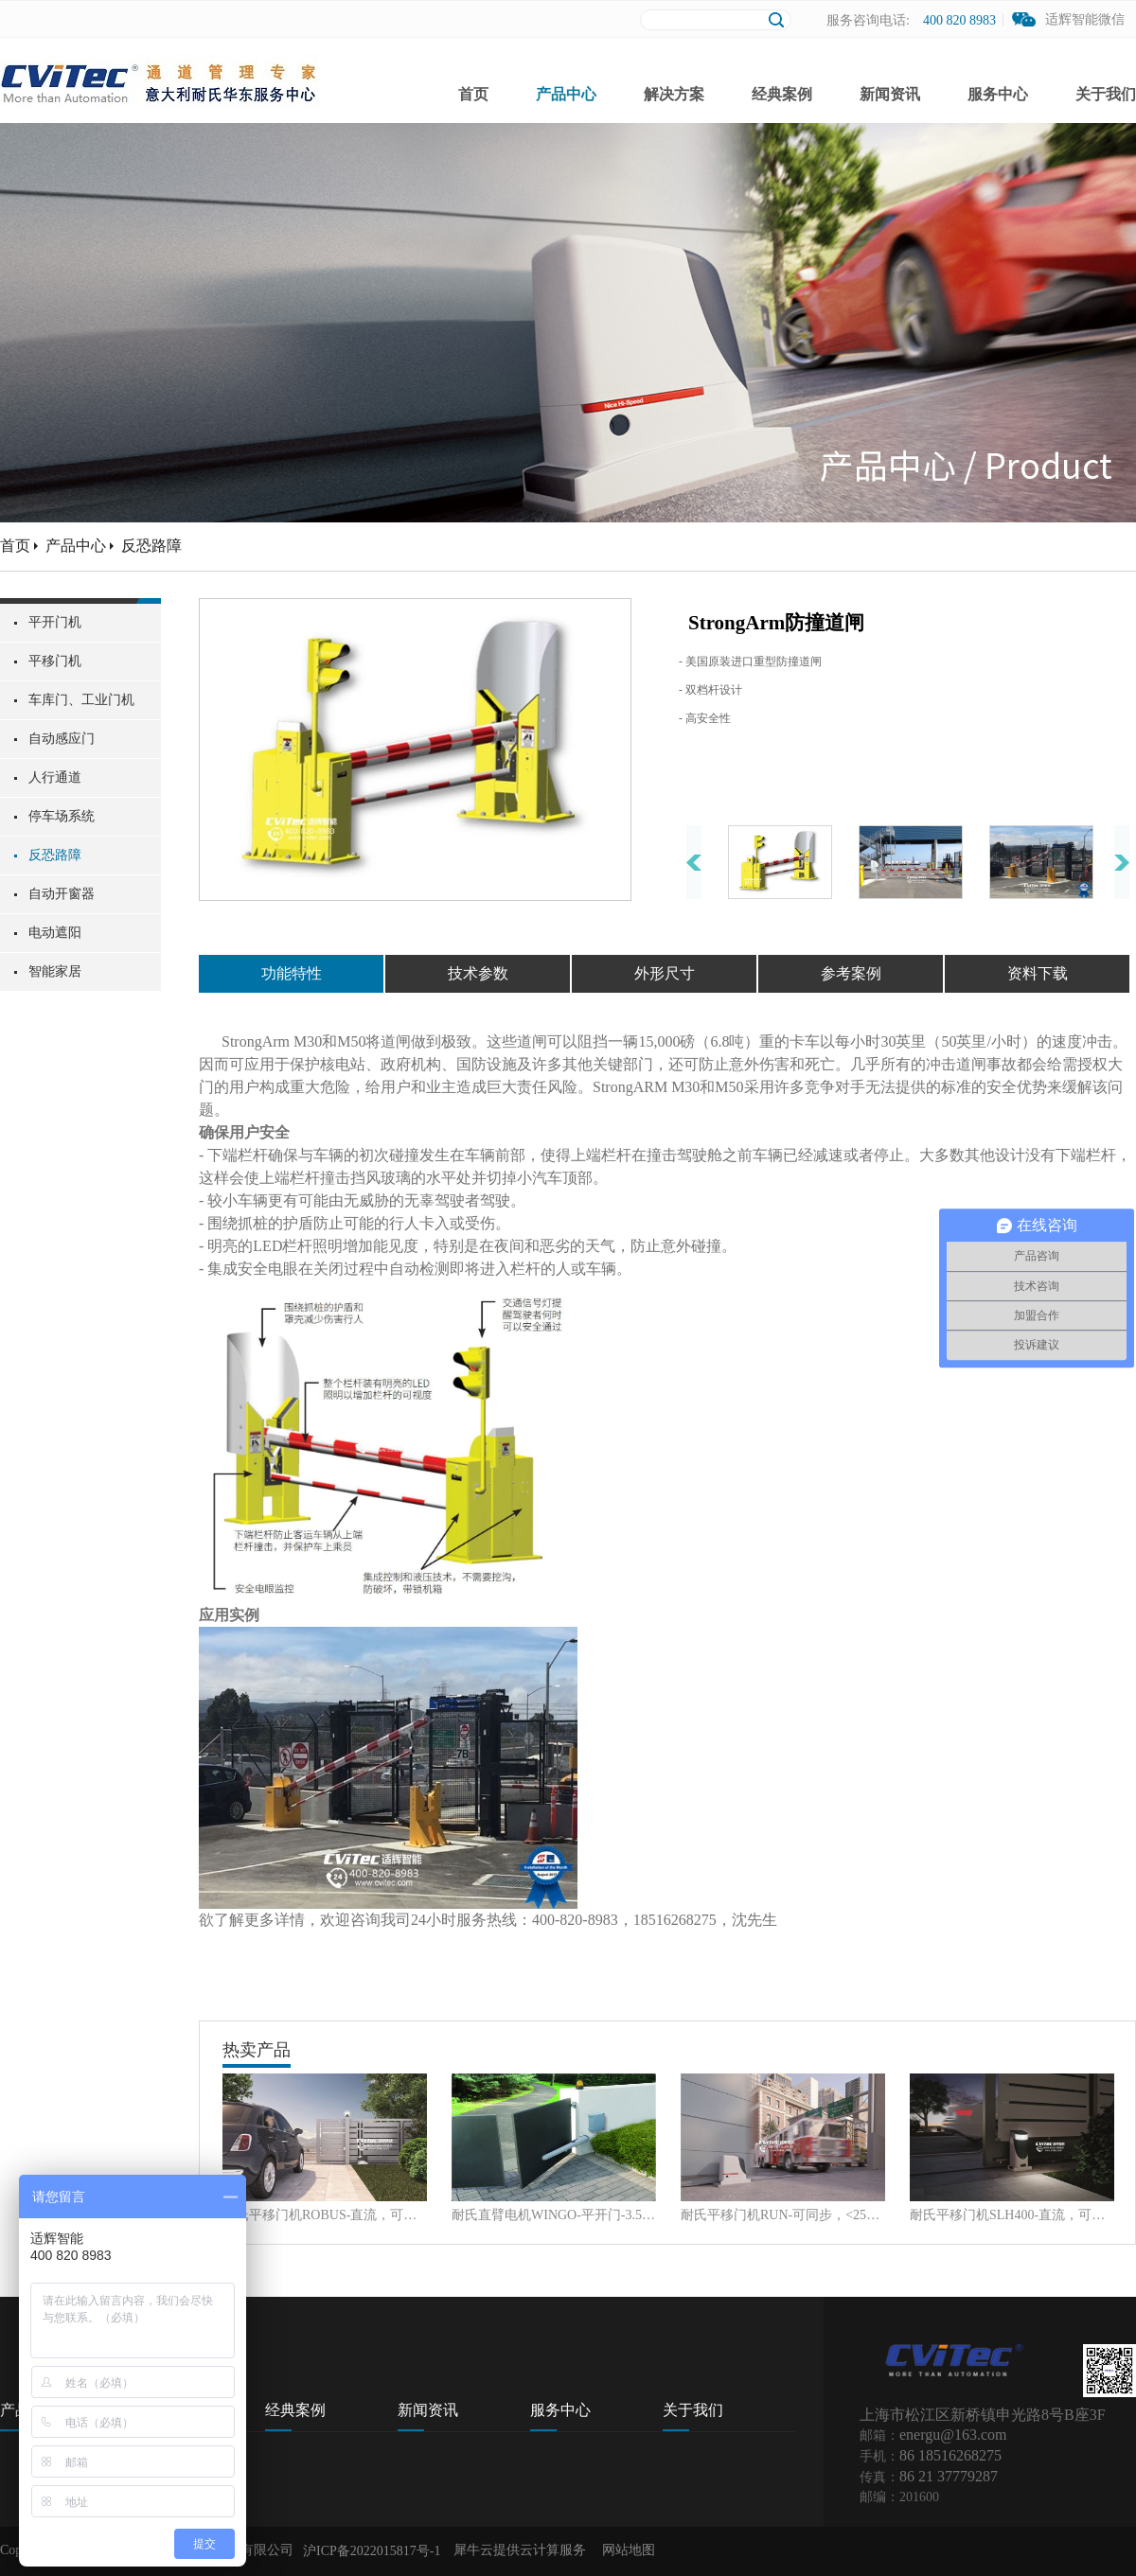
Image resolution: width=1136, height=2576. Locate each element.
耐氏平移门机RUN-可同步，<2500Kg (783, 2215)
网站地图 (625, 2550)
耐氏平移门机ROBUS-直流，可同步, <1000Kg (324, 2215)
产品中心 (75, 546)
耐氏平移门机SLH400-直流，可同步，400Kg (1012, 2215)
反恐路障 (151, 546)
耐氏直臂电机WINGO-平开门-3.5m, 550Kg (554, 2215)
